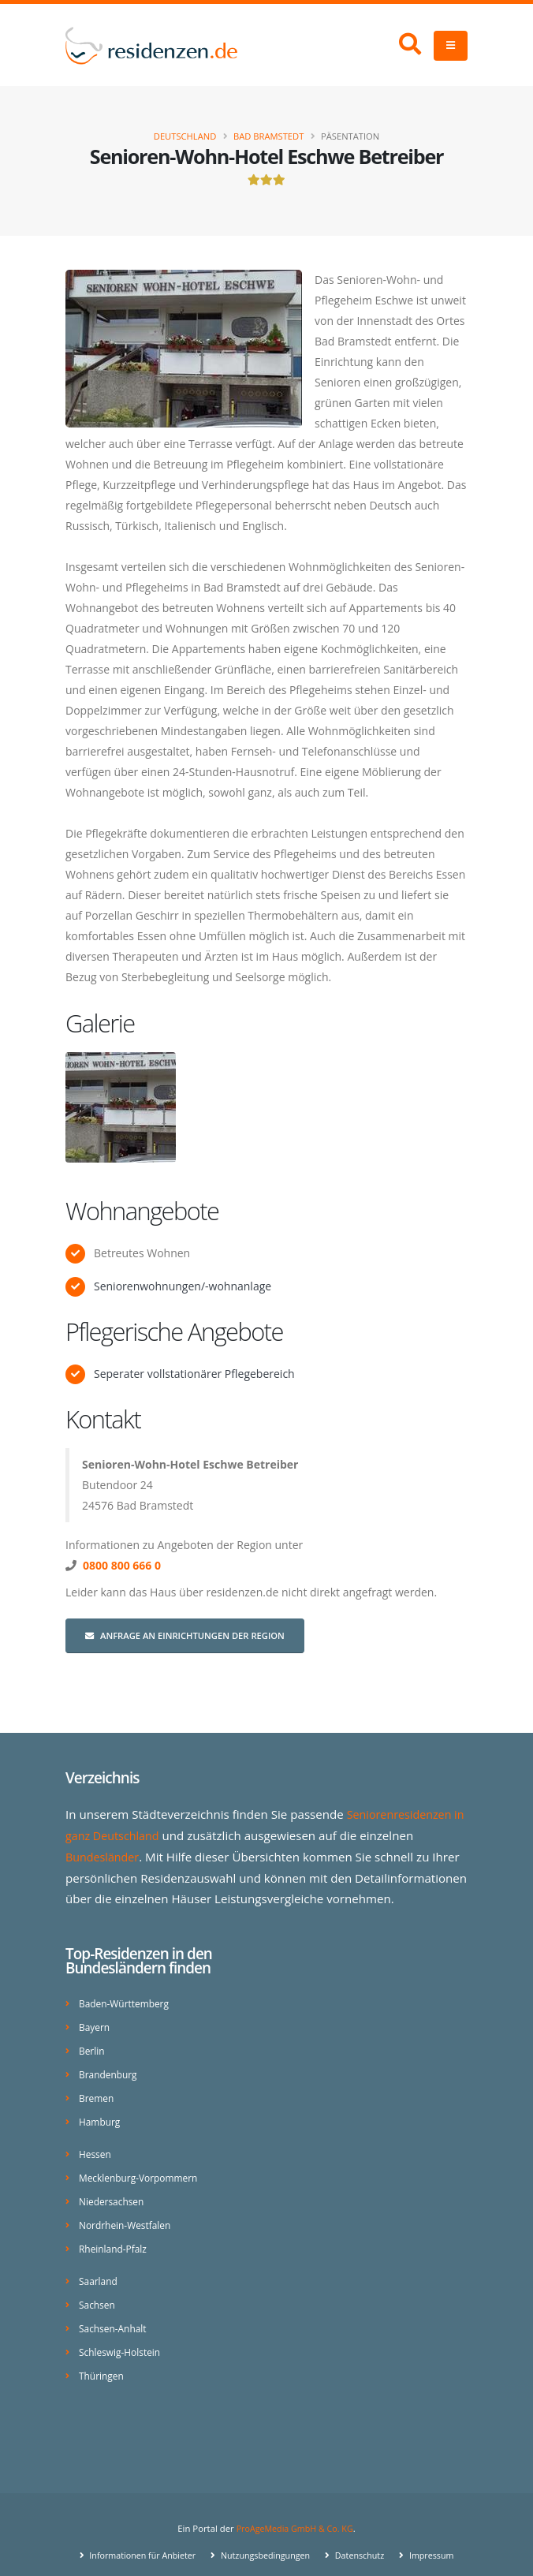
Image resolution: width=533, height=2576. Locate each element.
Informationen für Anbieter (136, 2540)
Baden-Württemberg (126, 2000)
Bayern (95, 2023)
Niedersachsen (113, 2192)
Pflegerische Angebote (174, 1331)
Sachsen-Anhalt (115, 2315)
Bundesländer (104, 1855)
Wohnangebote (141, 1210)
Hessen (96, 2146)
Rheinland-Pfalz (115, 2238)
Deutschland (185, 136)
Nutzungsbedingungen (264, 2540)
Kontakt (102, 1418)
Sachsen (98, 2292)
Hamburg (100, 2115)
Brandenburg (109, 2069)
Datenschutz (363, 2540)
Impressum (438, 2540)
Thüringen (102, 2361)
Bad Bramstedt (268, 136)
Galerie (100, 1023)
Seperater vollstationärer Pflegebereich (194, 1373)
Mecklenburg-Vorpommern (141, 2169)
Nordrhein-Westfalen (127, 2215)
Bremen (97, 2092)
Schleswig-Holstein (122, 2338)
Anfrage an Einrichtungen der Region (185, 1635)
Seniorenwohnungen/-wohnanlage (182, 1286)
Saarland (99, 2269)
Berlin (92, 2046)
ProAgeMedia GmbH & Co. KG (294, 2513)
